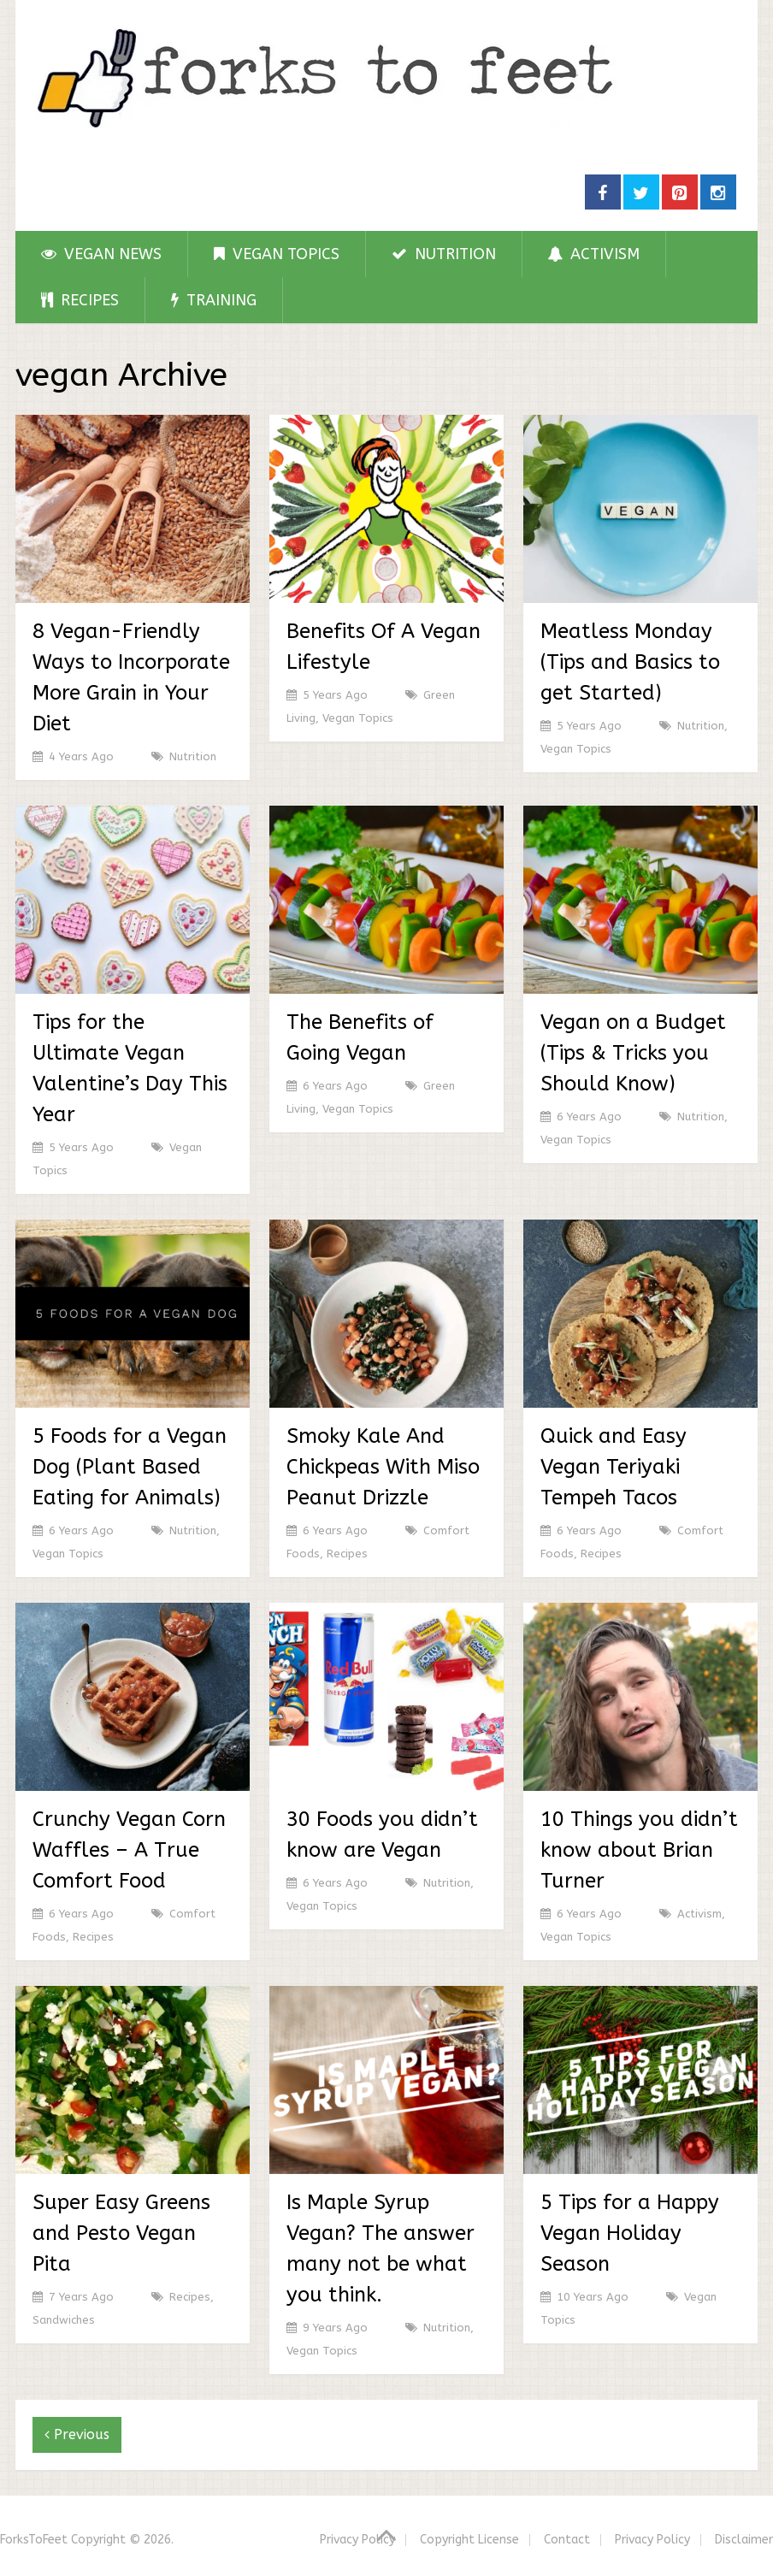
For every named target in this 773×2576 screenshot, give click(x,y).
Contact (567, 2539)
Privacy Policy (357, 2539)
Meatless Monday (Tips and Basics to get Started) (630, 662)
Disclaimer (744, 2539)
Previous (76, 2434)
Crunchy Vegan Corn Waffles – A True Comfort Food (129, 1850)
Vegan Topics (276, 254)
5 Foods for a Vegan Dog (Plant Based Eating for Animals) (129, 1467)
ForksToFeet (34, 2539)
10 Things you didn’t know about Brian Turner (639, 1850)
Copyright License (469, 2539)
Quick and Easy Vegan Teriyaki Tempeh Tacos (613, 1467)
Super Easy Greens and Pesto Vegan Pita (121, 2233)
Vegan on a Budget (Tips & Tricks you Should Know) (633, 1053)
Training (214, 300)
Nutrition (444, 254)
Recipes (80, 300)
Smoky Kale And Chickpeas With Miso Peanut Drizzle (383, 1467)
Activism (594, 254)
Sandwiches (63, 2319)
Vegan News (101, 254)
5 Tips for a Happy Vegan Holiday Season (629, 2233)
